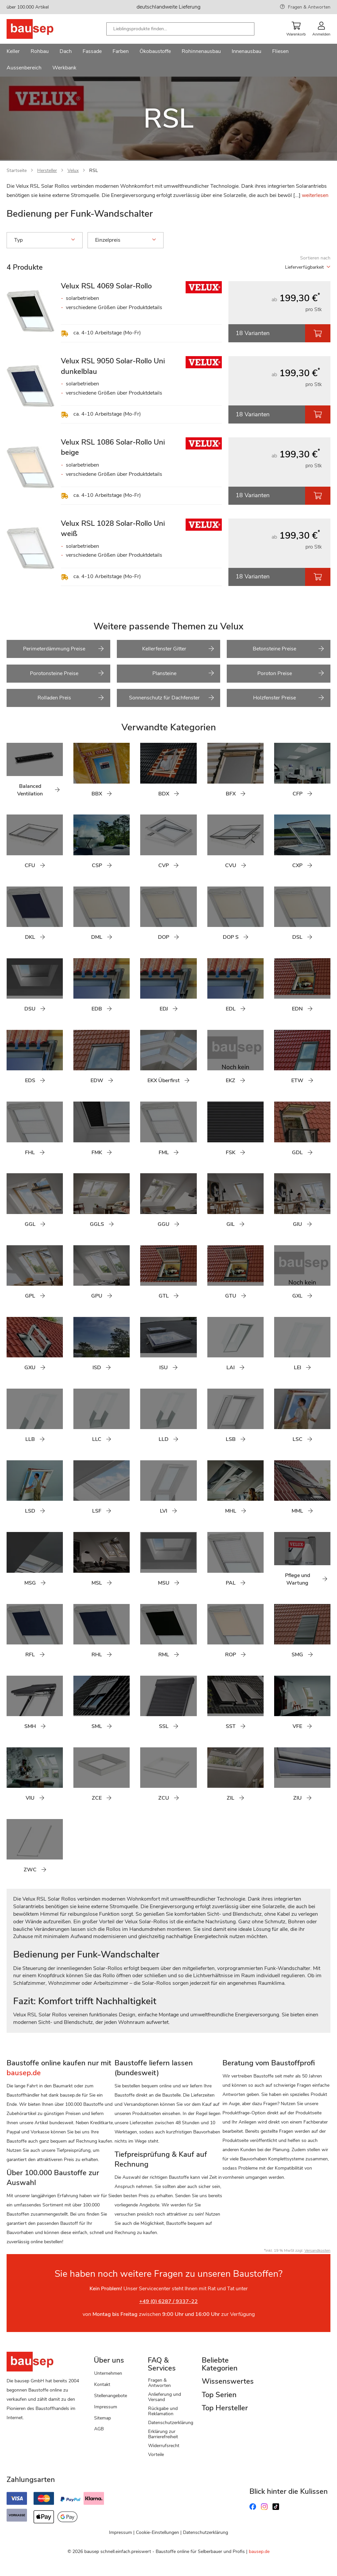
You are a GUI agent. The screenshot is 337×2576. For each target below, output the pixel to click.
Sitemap (102, 2418)
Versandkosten (317, 2250)
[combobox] (180, 29)
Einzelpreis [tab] (125, 240)
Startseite (17, 170)
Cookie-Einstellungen (157, 2532)
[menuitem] (13, 52)
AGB (99, 2429)
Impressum (105, 2407)
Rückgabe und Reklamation (163, 2411)
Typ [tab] (44, 240)
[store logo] (40, 29)
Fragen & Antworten (309, 7)
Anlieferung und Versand (164, 2397)
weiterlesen (315, 195)
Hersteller (47, 170)
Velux (73, 170)
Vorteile (156, 2454)
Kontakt (102, 2384)
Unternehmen (108, 2373)
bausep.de (259, 2551)
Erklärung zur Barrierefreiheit (163, 2434)
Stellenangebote (110, 2396)
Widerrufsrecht (163, 2445)
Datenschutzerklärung (170, 2422)
